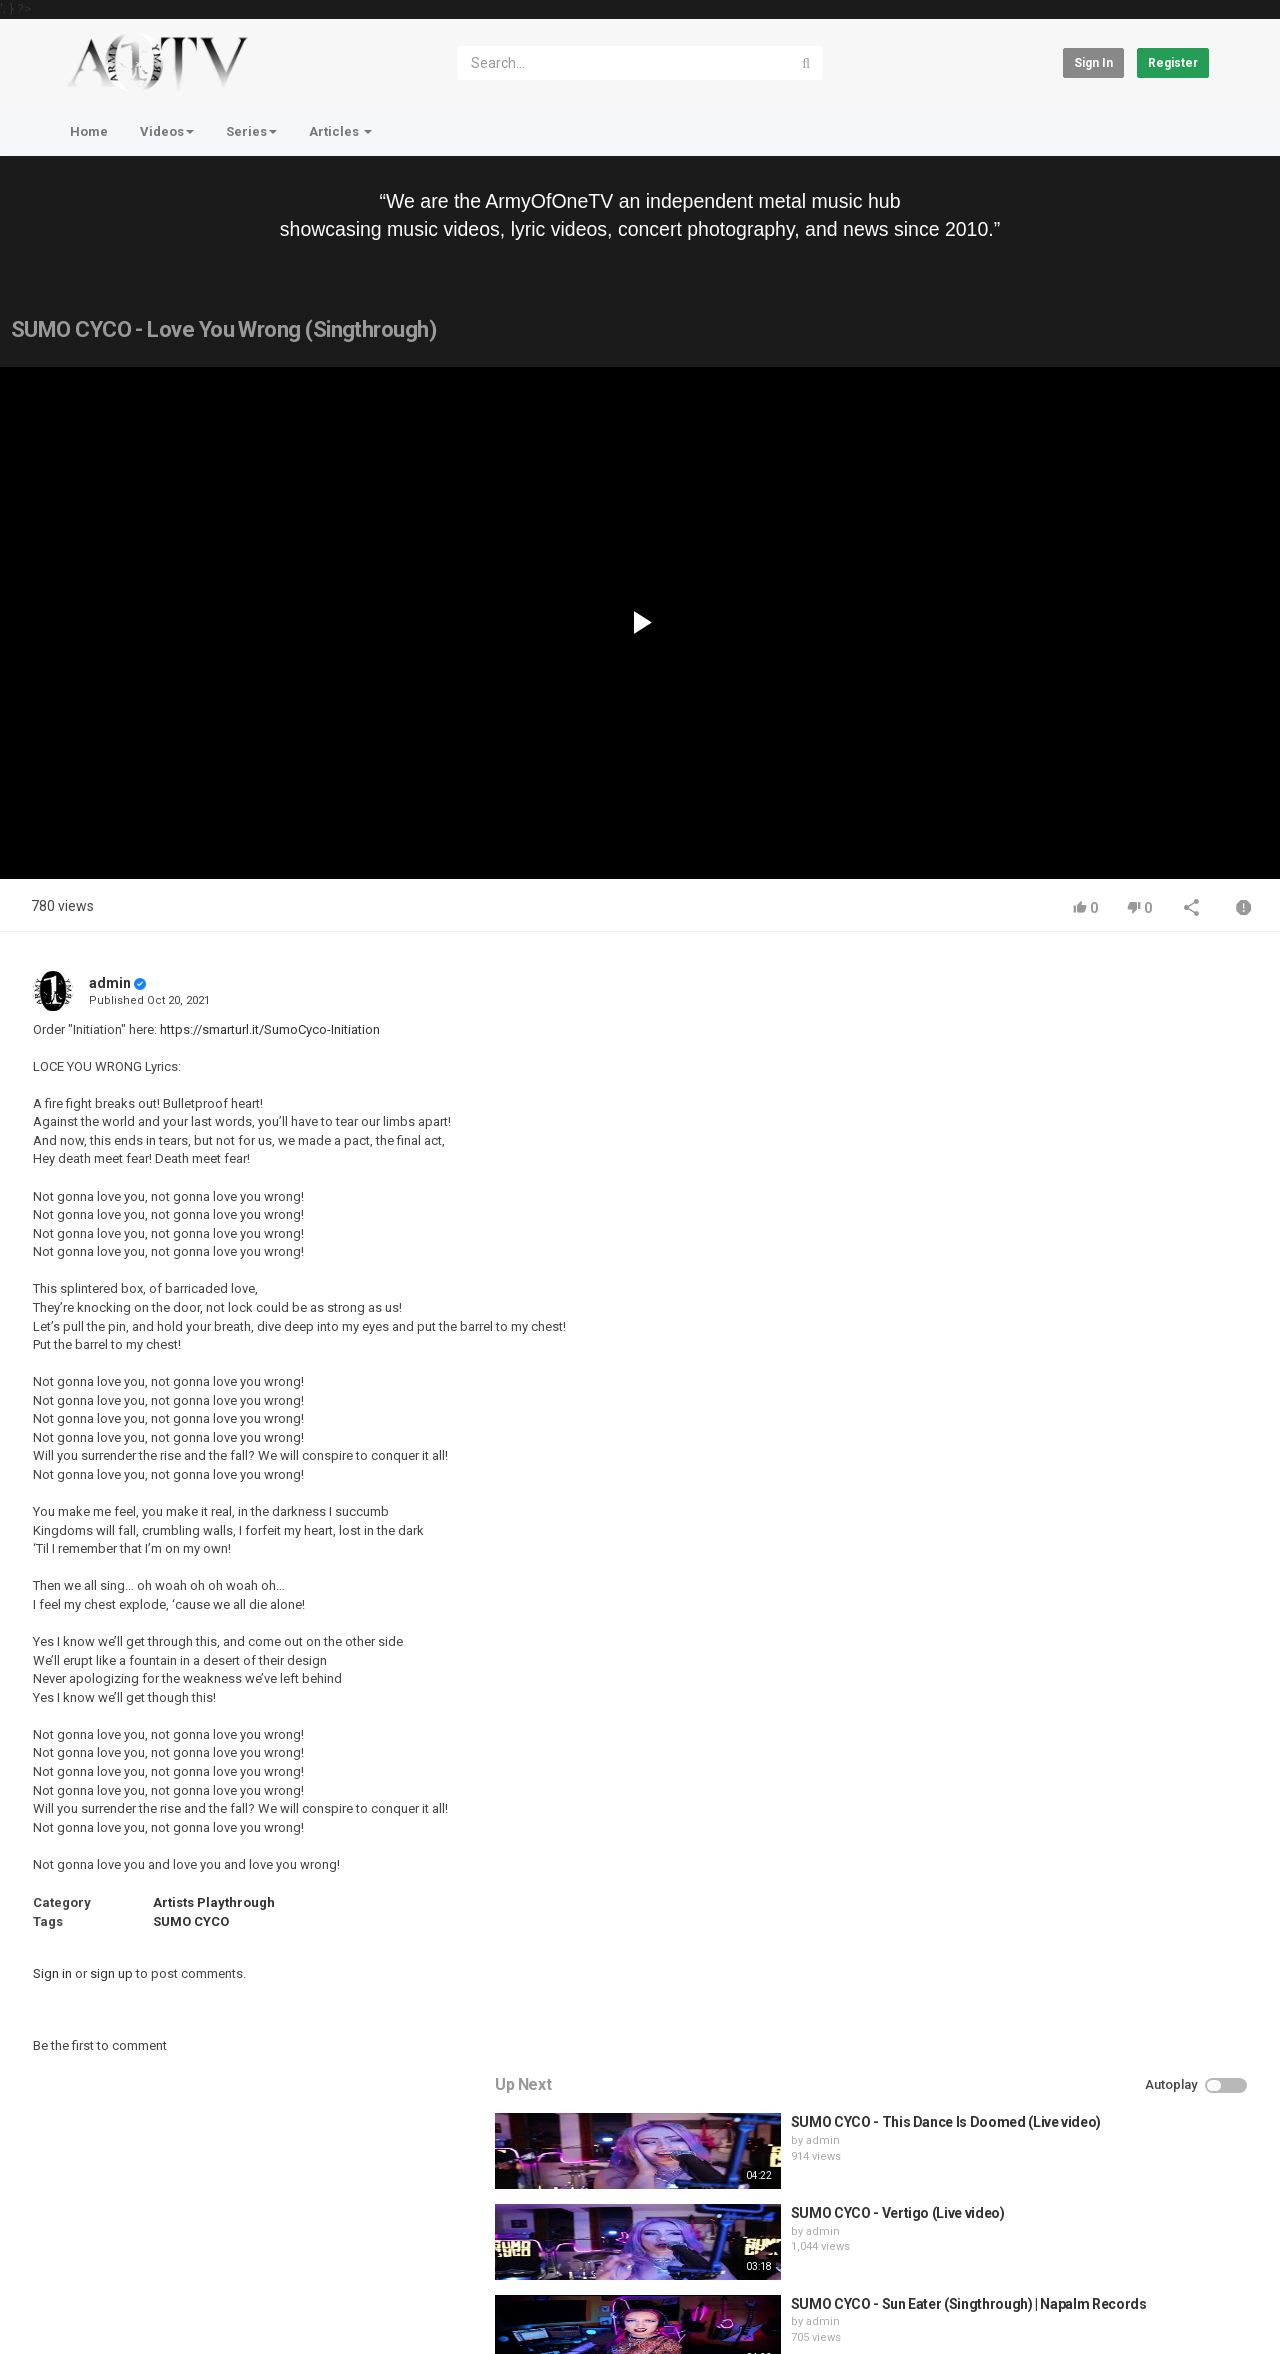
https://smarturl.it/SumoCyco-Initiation (270, 1029)
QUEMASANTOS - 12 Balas (1098, 1370)
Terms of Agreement (234, 2255)
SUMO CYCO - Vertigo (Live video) (1122, 1098)
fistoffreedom (1066, 1297)
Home (89, 131)
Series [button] (251, 131)
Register (1173, 63)
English (1176, 2317)
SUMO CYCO (191, 1921)
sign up (111, 1973)
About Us (150, 2307)
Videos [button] (167, 131)
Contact (131, 2255)
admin (110, 983)
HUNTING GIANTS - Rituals (1099, 1280)
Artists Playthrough (214, 1902)
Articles (340, 131)
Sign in (1093, 63)
